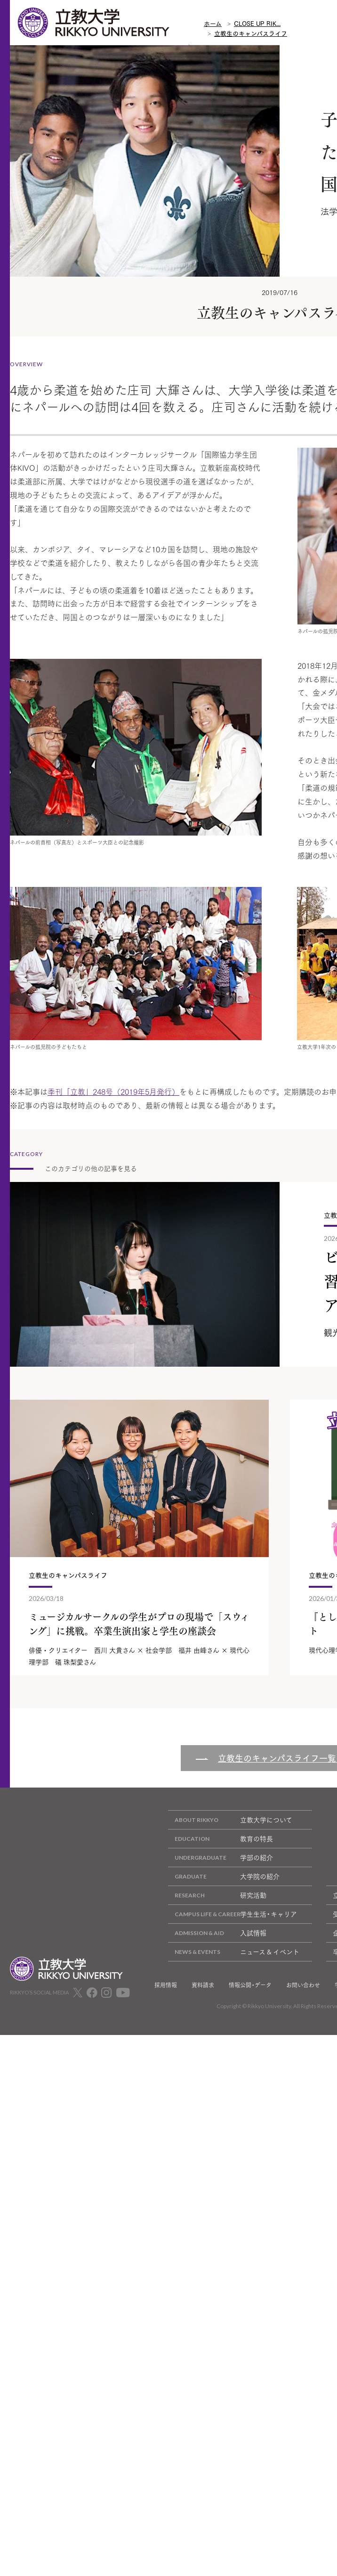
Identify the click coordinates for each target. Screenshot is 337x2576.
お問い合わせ (303, 1985)
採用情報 (165, 1985)
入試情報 (217, 1933)
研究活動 (217, 1895)
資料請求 (203, 1985)
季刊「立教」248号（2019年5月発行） (113, 1091)
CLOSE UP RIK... (257, 23)
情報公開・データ (250, 1985)
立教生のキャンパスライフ (250, 33)
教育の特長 (220, 1838)
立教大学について (230, 1820)
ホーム (213, 23)
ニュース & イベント (233, 1952)
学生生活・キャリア (232, 1914)
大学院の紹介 (224, 1876)
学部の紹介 (220, 1857)
